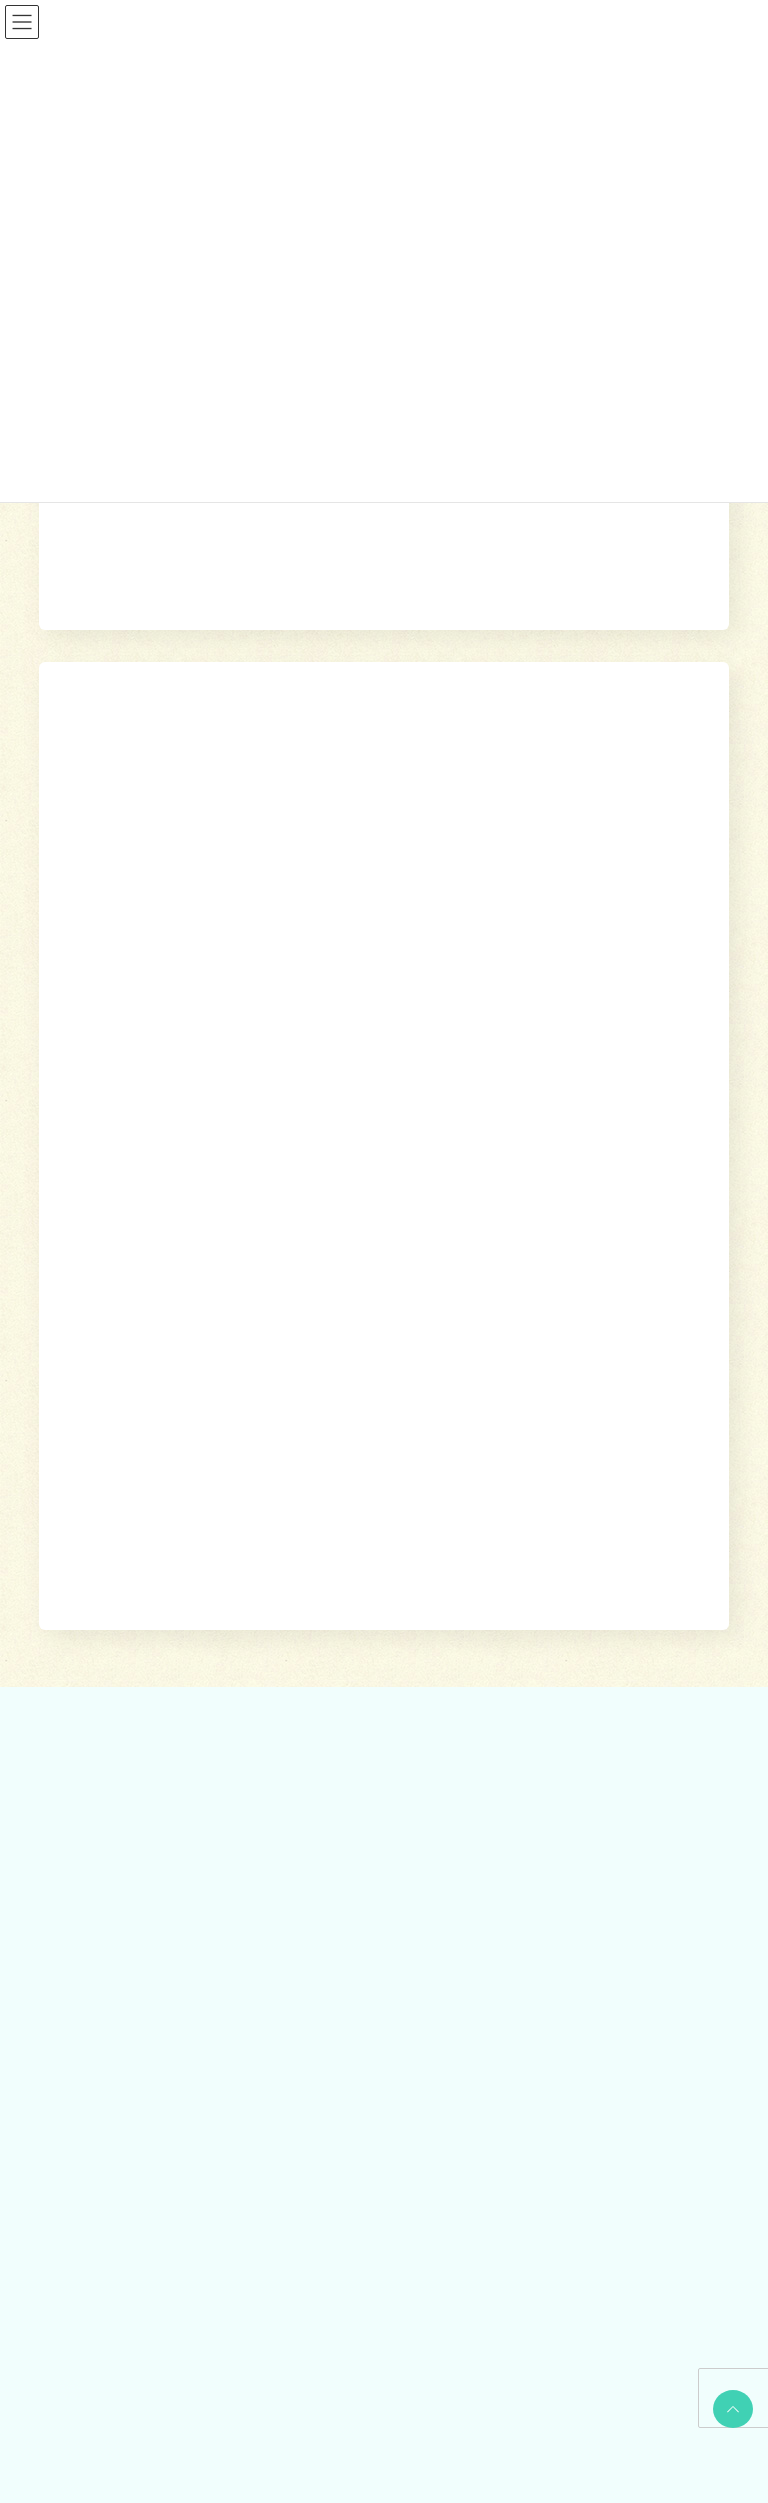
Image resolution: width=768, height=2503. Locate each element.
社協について (571, 1466)
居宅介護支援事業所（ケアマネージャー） (537, 1635)
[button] (384, 903)
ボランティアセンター (123, 1919)
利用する (416, 1466)
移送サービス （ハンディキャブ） (514, 1739)
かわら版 (87, 2207)
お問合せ (84, 2244)
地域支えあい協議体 (117, 1989)
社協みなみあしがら (117, 2172)
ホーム (279, 1466)
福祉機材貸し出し (471, 1705)
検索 (594, 827)
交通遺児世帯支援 (111, 1774)
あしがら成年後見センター (135, 1705)
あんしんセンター (111, 1670)
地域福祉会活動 (105, 2024)
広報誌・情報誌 (675, 1466)
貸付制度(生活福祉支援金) (133, 1600)
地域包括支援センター (123, 1635)
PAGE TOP (729, 2409)
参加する (487, 1466)
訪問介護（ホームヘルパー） (501, 1600)
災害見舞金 (93, 1809)
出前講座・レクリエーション (501, 1809)
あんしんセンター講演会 (129, 1954)
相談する (344, 1466)
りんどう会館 (459, 1844)
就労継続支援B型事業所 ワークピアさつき (536, 1670)
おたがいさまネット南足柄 (495, 1774)
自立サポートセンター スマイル (153, 1739)
